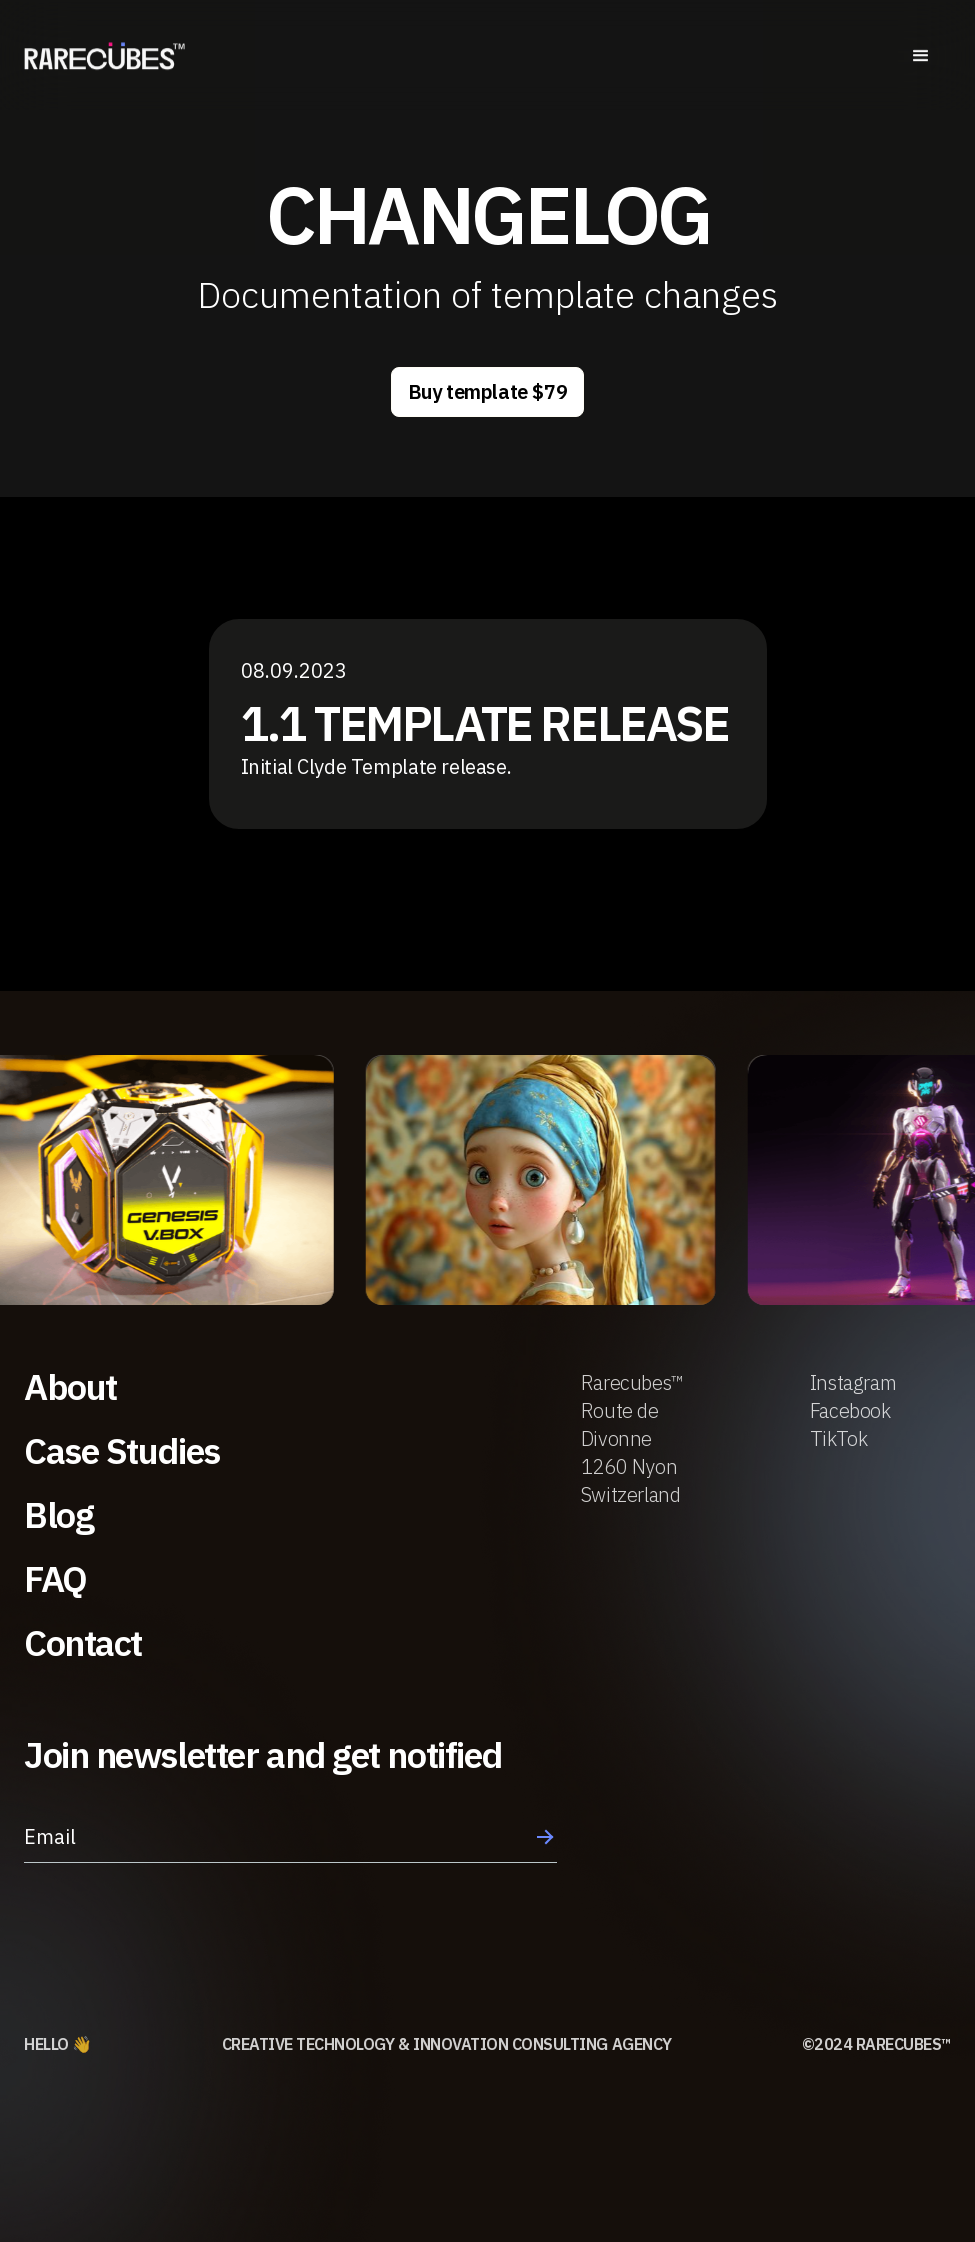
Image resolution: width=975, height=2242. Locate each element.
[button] (921, 59)
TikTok (839, 1438)
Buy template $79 (488, 391)
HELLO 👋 (58, 2044)
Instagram (853, 1382)
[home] (104, 59)
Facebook (850, 1410)
